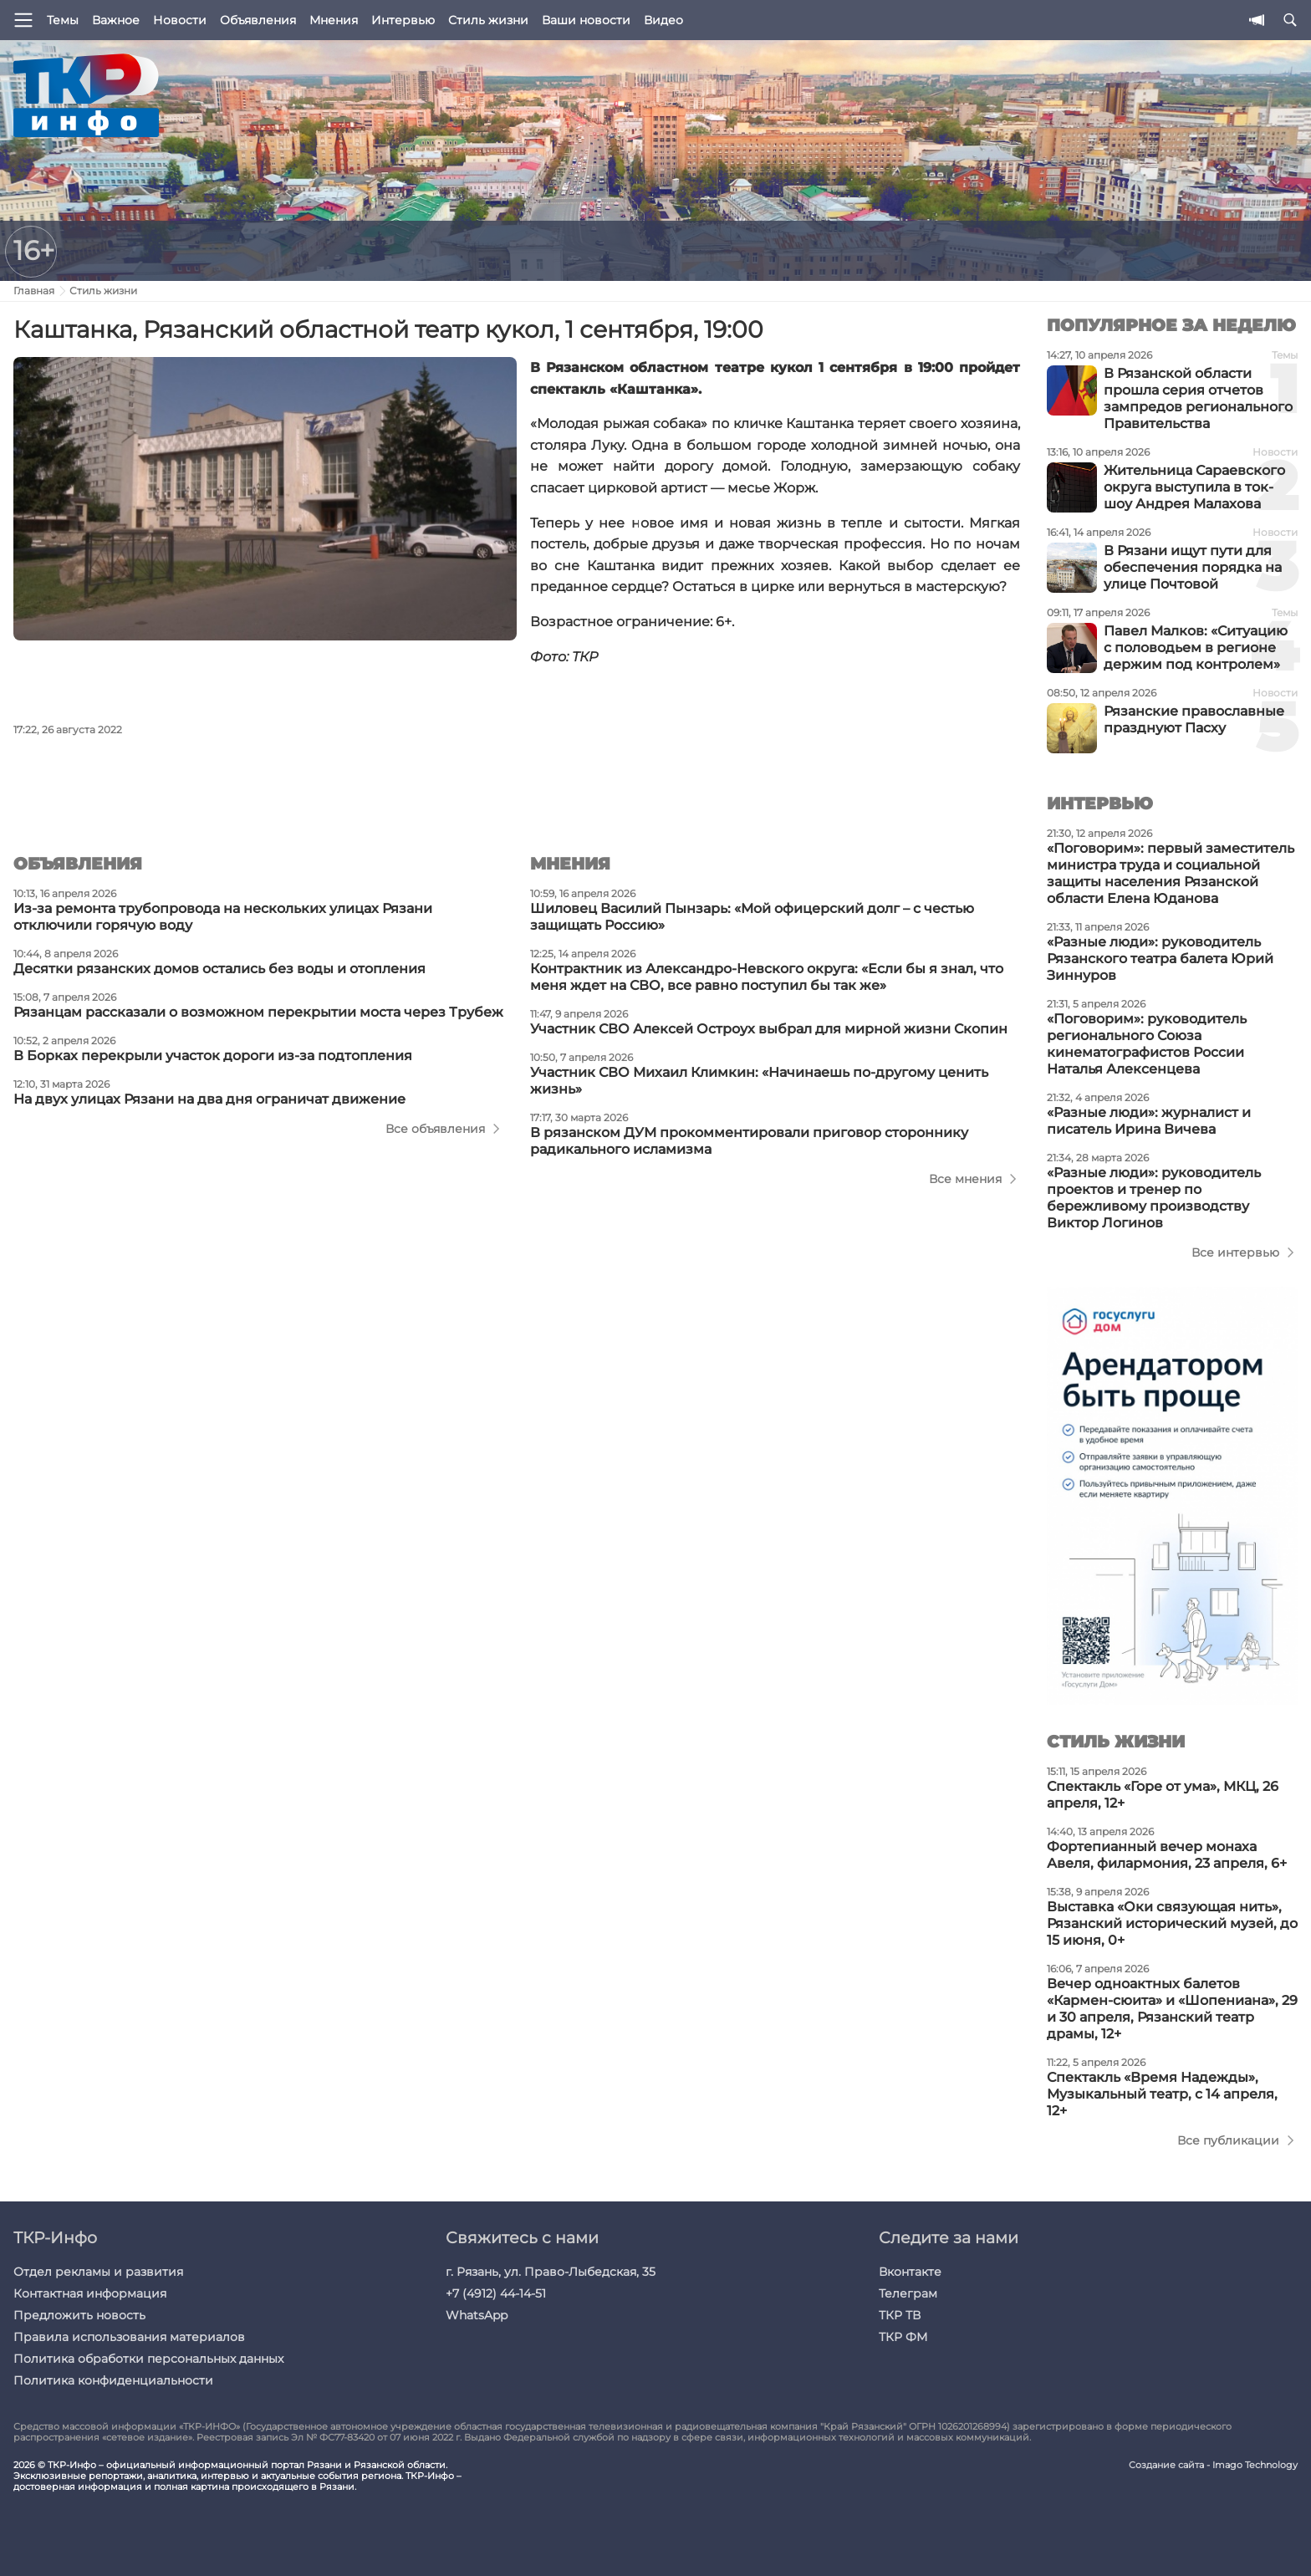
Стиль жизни (488, 20)
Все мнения (965, 1178)
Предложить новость (79, 2315)
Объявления (258, 20)
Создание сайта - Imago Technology (1213, 2465)
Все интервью (1235, 1252)
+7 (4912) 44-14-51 (496, 2293)
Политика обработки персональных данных (148, 2358)
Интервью (403, 20)
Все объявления (435, 1128)
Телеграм (908, 2293)
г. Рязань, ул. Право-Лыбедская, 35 (551, 2271)
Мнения (333, 20)
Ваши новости (586, 20)
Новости (180, 20)
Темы (63, 20)
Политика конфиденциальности (113, 2380)
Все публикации (1228, 2140)
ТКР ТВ (900, 2315)
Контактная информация (89, 2293)
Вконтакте (910, 2271)
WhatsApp (477, 2315)
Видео (663, 20)
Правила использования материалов (129, 2336)
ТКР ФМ (903, 2336)
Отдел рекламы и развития (98, 2271)
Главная (33, 290)
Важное (116, 20)
